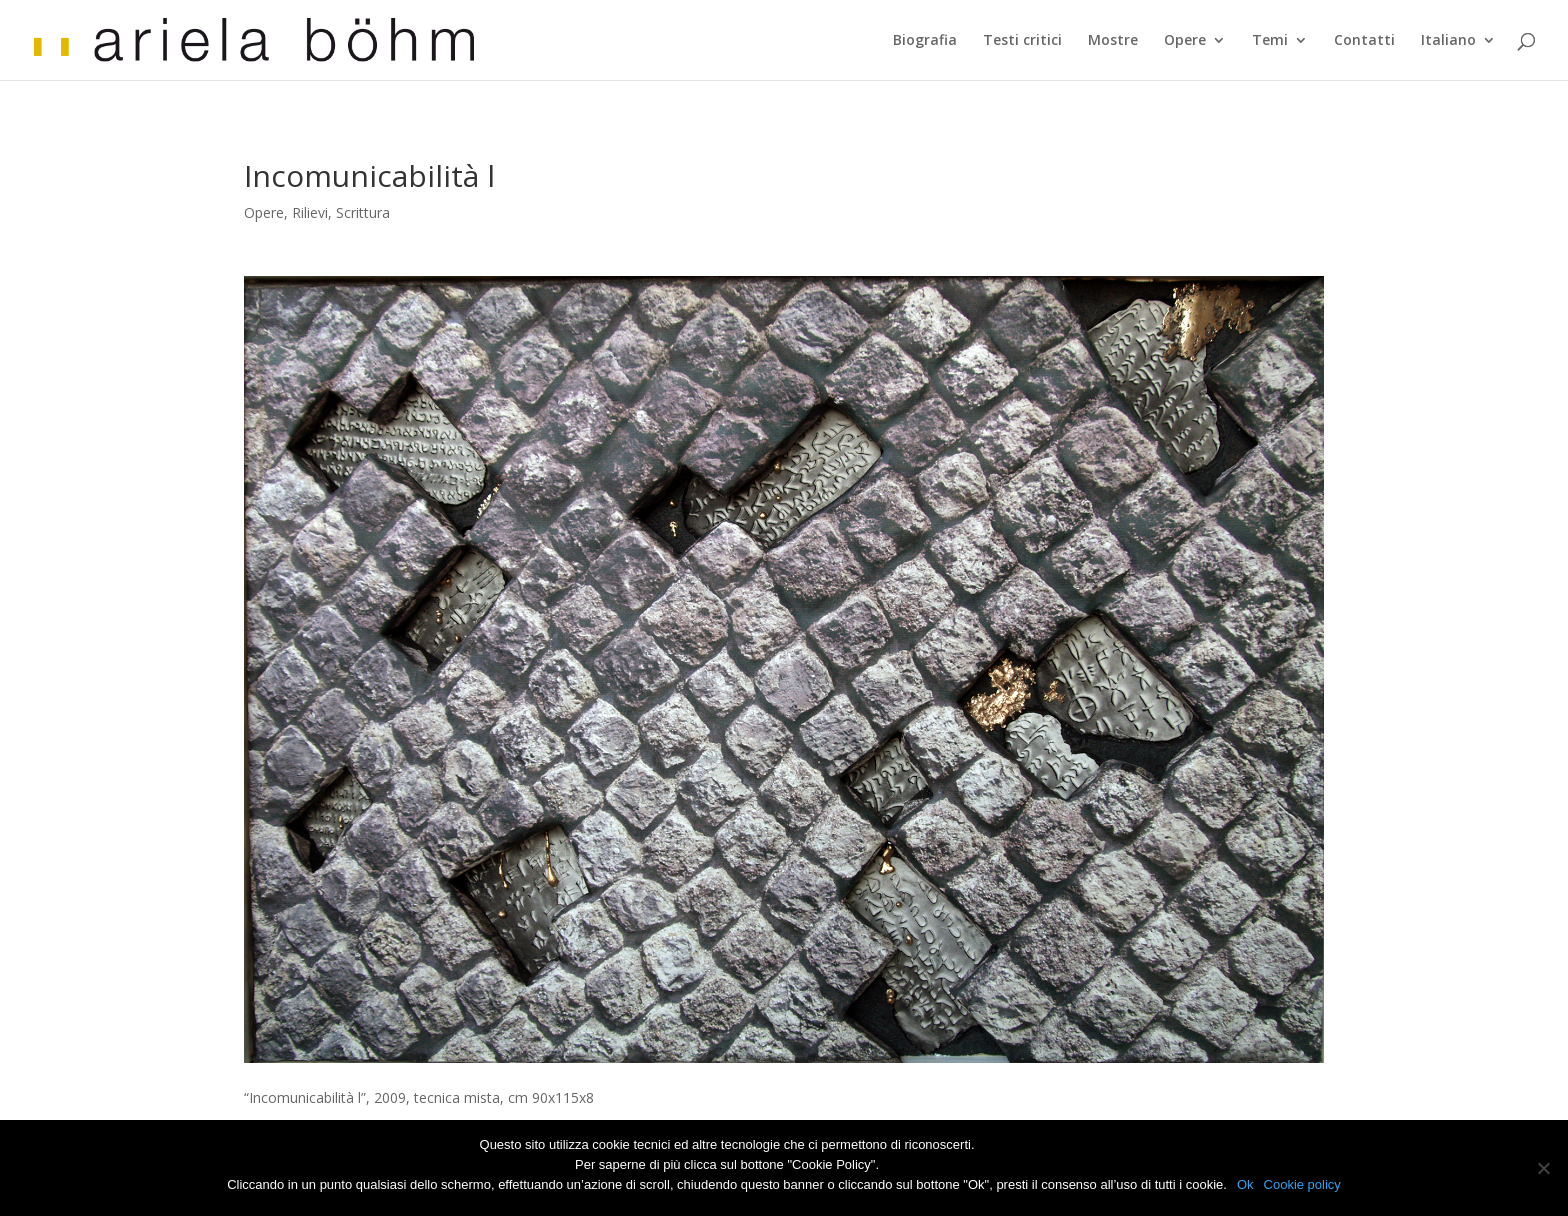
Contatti (1364, 41)
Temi (1270, 41)
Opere (1185, 41)
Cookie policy (1302, 1184)
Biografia (925, 41)
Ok (1245, 1184)
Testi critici (1022, 41)
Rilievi (310, 212)
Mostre (1113, 41)
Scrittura (363, 212)
